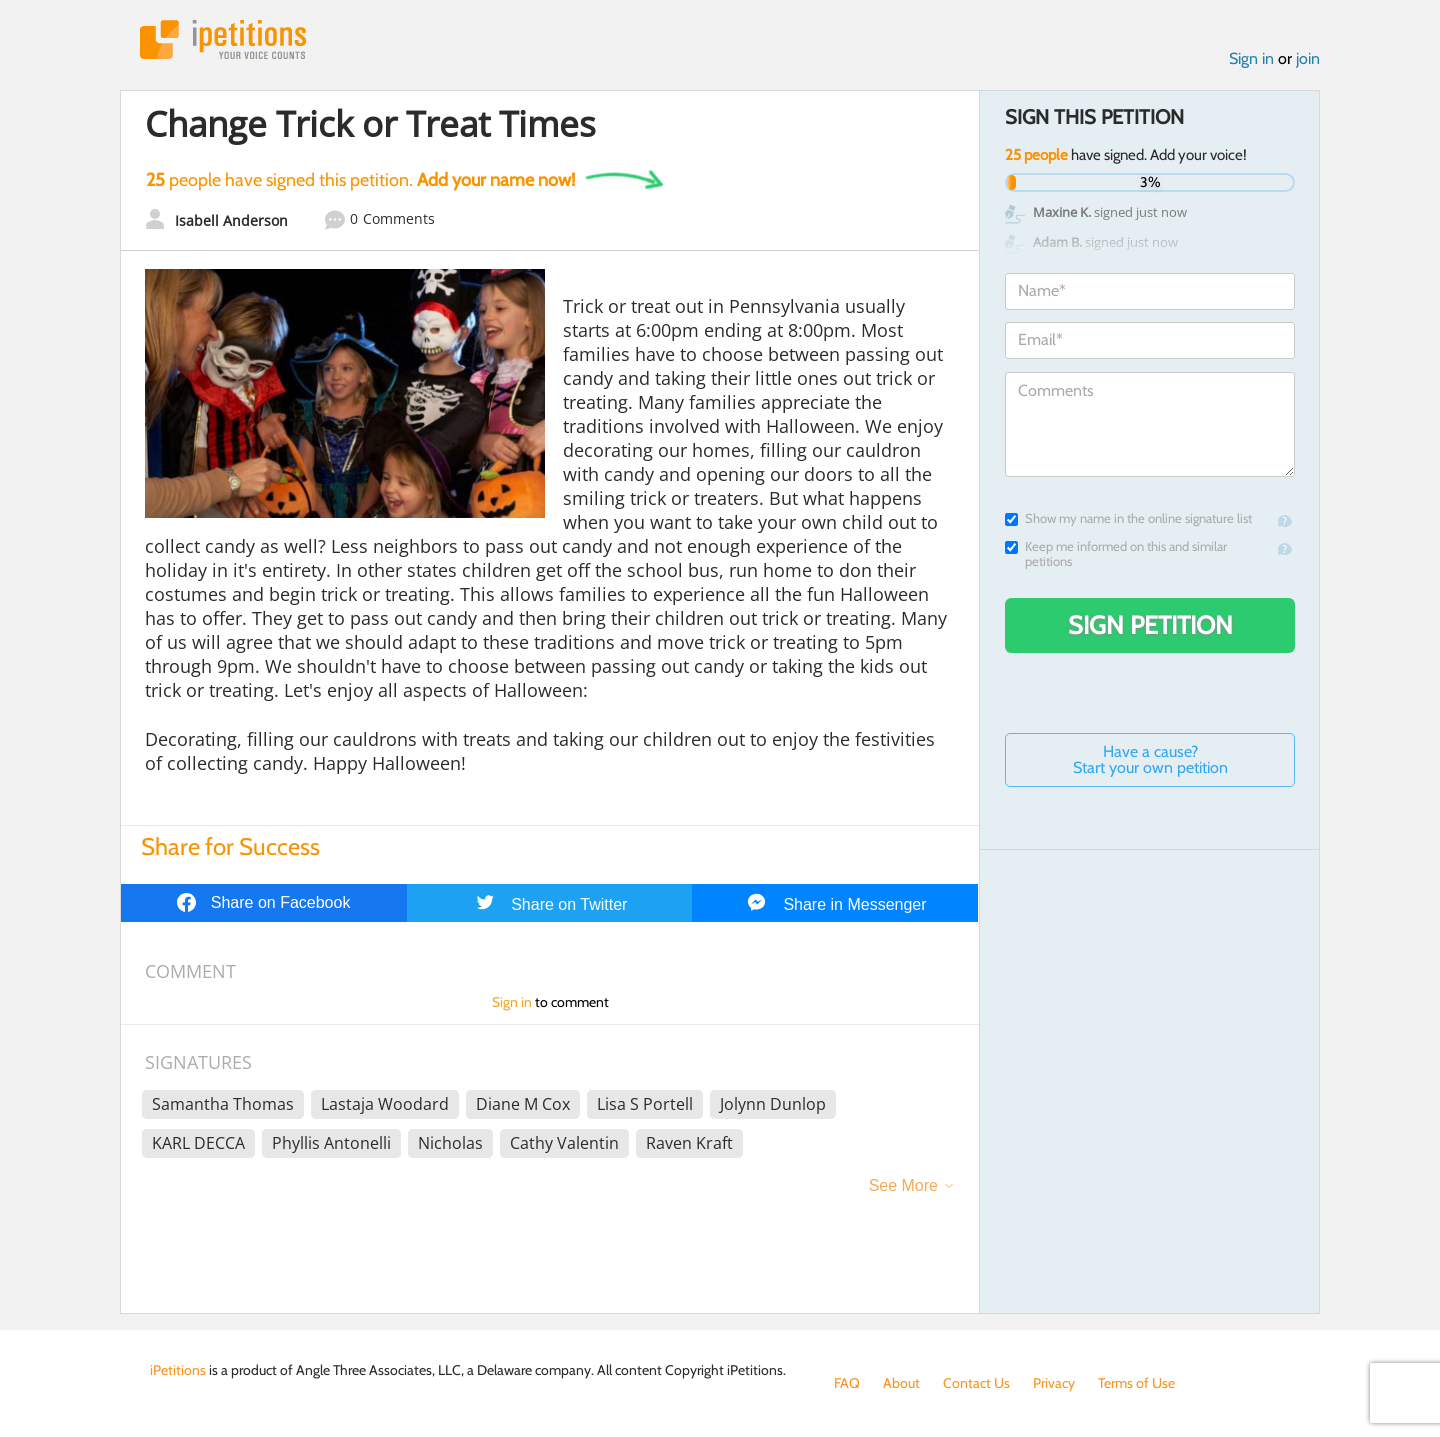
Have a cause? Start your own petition (1150, 759)
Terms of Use (1136, 1383)
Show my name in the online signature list (1128, 518)
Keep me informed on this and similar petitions (1116, 554)
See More (903, 1185)
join (1308, 58)
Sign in (1251, 58)
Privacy (1054, 1383)
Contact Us (976, 1383)
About (901, 1383)
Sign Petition (1150, 625)
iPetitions (223, 39)
